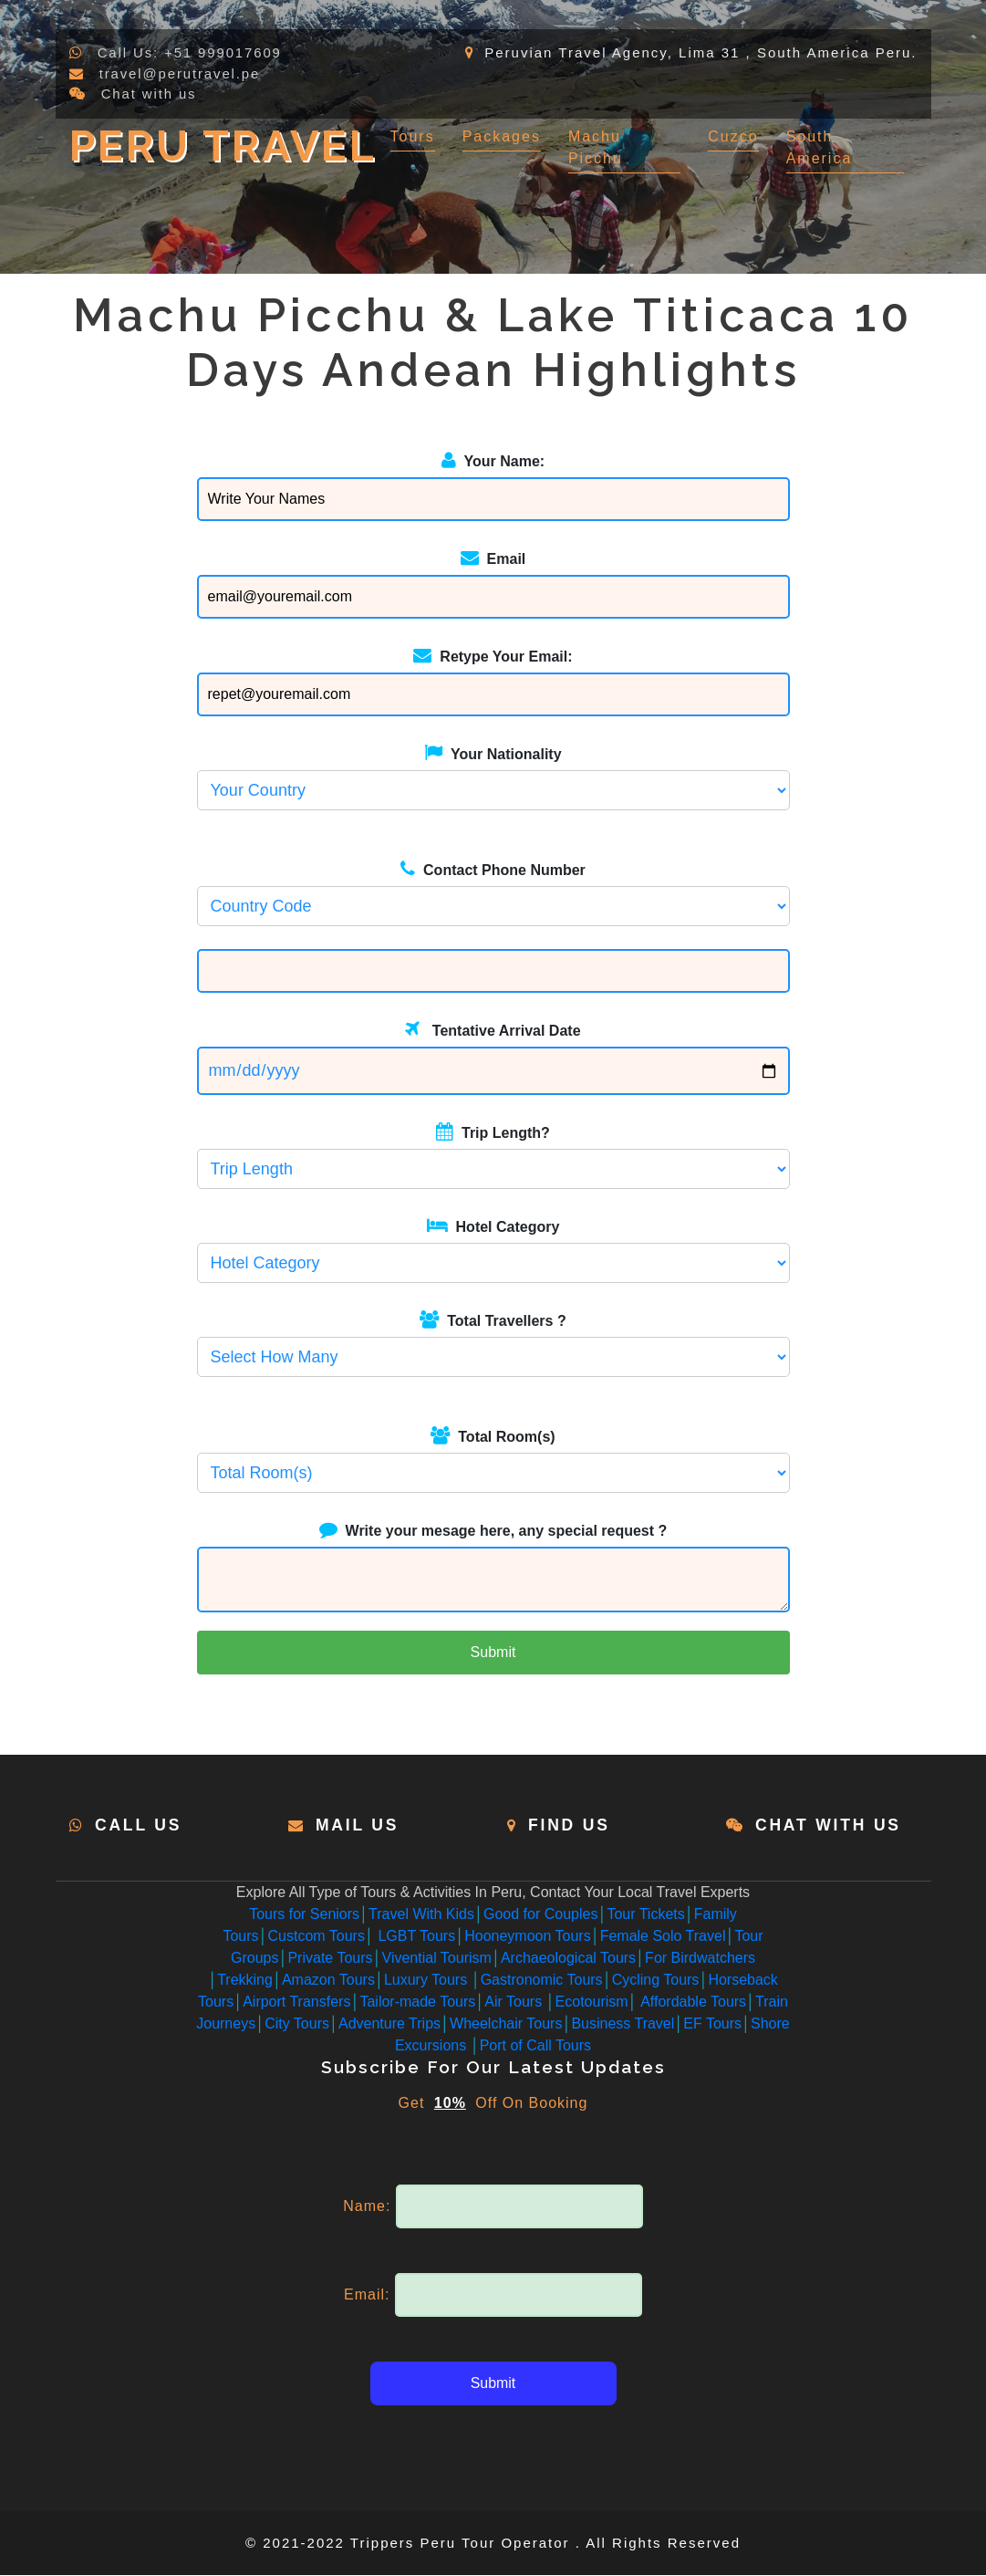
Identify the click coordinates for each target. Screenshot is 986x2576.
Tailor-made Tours (417, 2002)
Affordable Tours (692, 2002)
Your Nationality (492, 753)
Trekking (245, 1980)
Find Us (570, 1825)
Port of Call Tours (535, 2046)
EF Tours (712, 2024)
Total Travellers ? (493, 1319)
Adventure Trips (389, 2024)
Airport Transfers (296, 2002)
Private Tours (329, 1958)
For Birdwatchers (700, 1958)
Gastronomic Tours (542, 1980)
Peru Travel (229, 145)
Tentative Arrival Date (492, 1029)
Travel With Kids (421, 1915)
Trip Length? (493, 1131)
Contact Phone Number (493, 869)
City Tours (297, 2024)
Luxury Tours (428, 1980)
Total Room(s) (493, 1435)
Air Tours (514, 2002)
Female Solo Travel (663, 1937)
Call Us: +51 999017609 (191, 52)
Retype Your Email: (492, 655)
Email (493, 557)
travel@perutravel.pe (181, 73)
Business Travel (622, 2024)
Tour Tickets (645, 1915)
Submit (493, 1652)
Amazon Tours (328, 1980)
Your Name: (493, 460)
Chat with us (150, 93)
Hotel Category (493, 1225)
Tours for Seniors (304, 1915)
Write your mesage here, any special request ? (493, 1529)
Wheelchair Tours (506, 2024)
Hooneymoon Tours (527, 1937)
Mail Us (359, 1825)
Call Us (140, 1825)
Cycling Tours (656, 1980)
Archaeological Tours (568, 1958)
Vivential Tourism (437, 1958)
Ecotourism (591, 2002)
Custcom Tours (316, 1937)
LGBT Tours (414, 1937)
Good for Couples (540, 1915)
